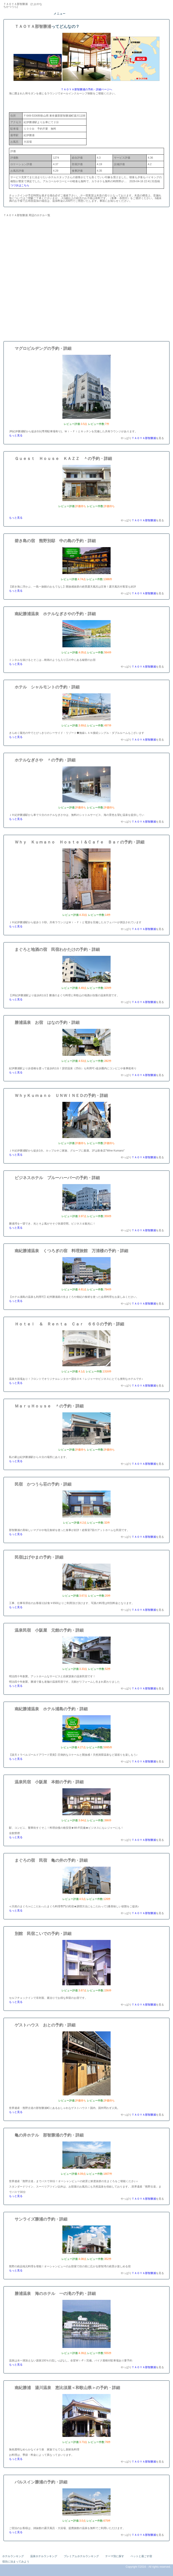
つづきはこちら (19, 185)
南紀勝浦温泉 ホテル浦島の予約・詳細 (51, 1709)
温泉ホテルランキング (43, 2556)
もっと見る (16, 435)
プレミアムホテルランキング (81, 2556)
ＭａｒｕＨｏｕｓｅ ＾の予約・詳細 (49, 1406)
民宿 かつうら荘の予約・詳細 (43, 1484)
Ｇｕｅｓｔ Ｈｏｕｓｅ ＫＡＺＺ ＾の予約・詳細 (63, 458)
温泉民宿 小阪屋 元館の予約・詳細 (49, 1630)
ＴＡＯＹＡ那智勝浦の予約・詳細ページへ (86, 89)
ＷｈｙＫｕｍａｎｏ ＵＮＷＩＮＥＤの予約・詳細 (61, 1095)
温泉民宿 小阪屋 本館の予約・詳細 (49, 1782)
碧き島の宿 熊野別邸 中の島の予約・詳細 (55, 541)
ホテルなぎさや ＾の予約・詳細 (45, 760)
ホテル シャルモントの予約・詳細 (47, 687)
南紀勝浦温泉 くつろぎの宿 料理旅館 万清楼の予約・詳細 (71, 1251)
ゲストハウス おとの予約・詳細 (45, 2025)
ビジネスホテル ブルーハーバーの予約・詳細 (57, 1178)
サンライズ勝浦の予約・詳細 (41, 2219)
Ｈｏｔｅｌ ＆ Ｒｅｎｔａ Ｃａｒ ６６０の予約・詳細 (69, 1324)
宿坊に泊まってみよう (15, 2561)
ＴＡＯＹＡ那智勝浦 (33, 26)
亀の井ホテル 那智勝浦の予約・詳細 (49, 2135)
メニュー (60, 13)
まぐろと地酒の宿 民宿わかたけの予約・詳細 (57, 949)
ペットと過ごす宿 (141, 2556)
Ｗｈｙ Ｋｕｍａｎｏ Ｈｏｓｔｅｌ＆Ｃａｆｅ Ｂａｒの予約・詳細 (79, 842)
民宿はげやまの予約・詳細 (39, 1557)
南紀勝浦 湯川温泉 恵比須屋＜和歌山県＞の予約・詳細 (67, 2387)
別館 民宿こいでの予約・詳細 (43, 1933)
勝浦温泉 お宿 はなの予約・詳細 (47, 1022)
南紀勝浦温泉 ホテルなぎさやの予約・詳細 (55, 614)
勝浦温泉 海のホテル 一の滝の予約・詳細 (55, 2293)
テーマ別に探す (114, 2556)
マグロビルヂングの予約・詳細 (43, 348)
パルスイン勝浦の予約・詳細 (41, 2482)
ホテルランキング (13, 2556)
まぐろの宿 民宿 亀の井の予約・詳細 (51, 1860)
